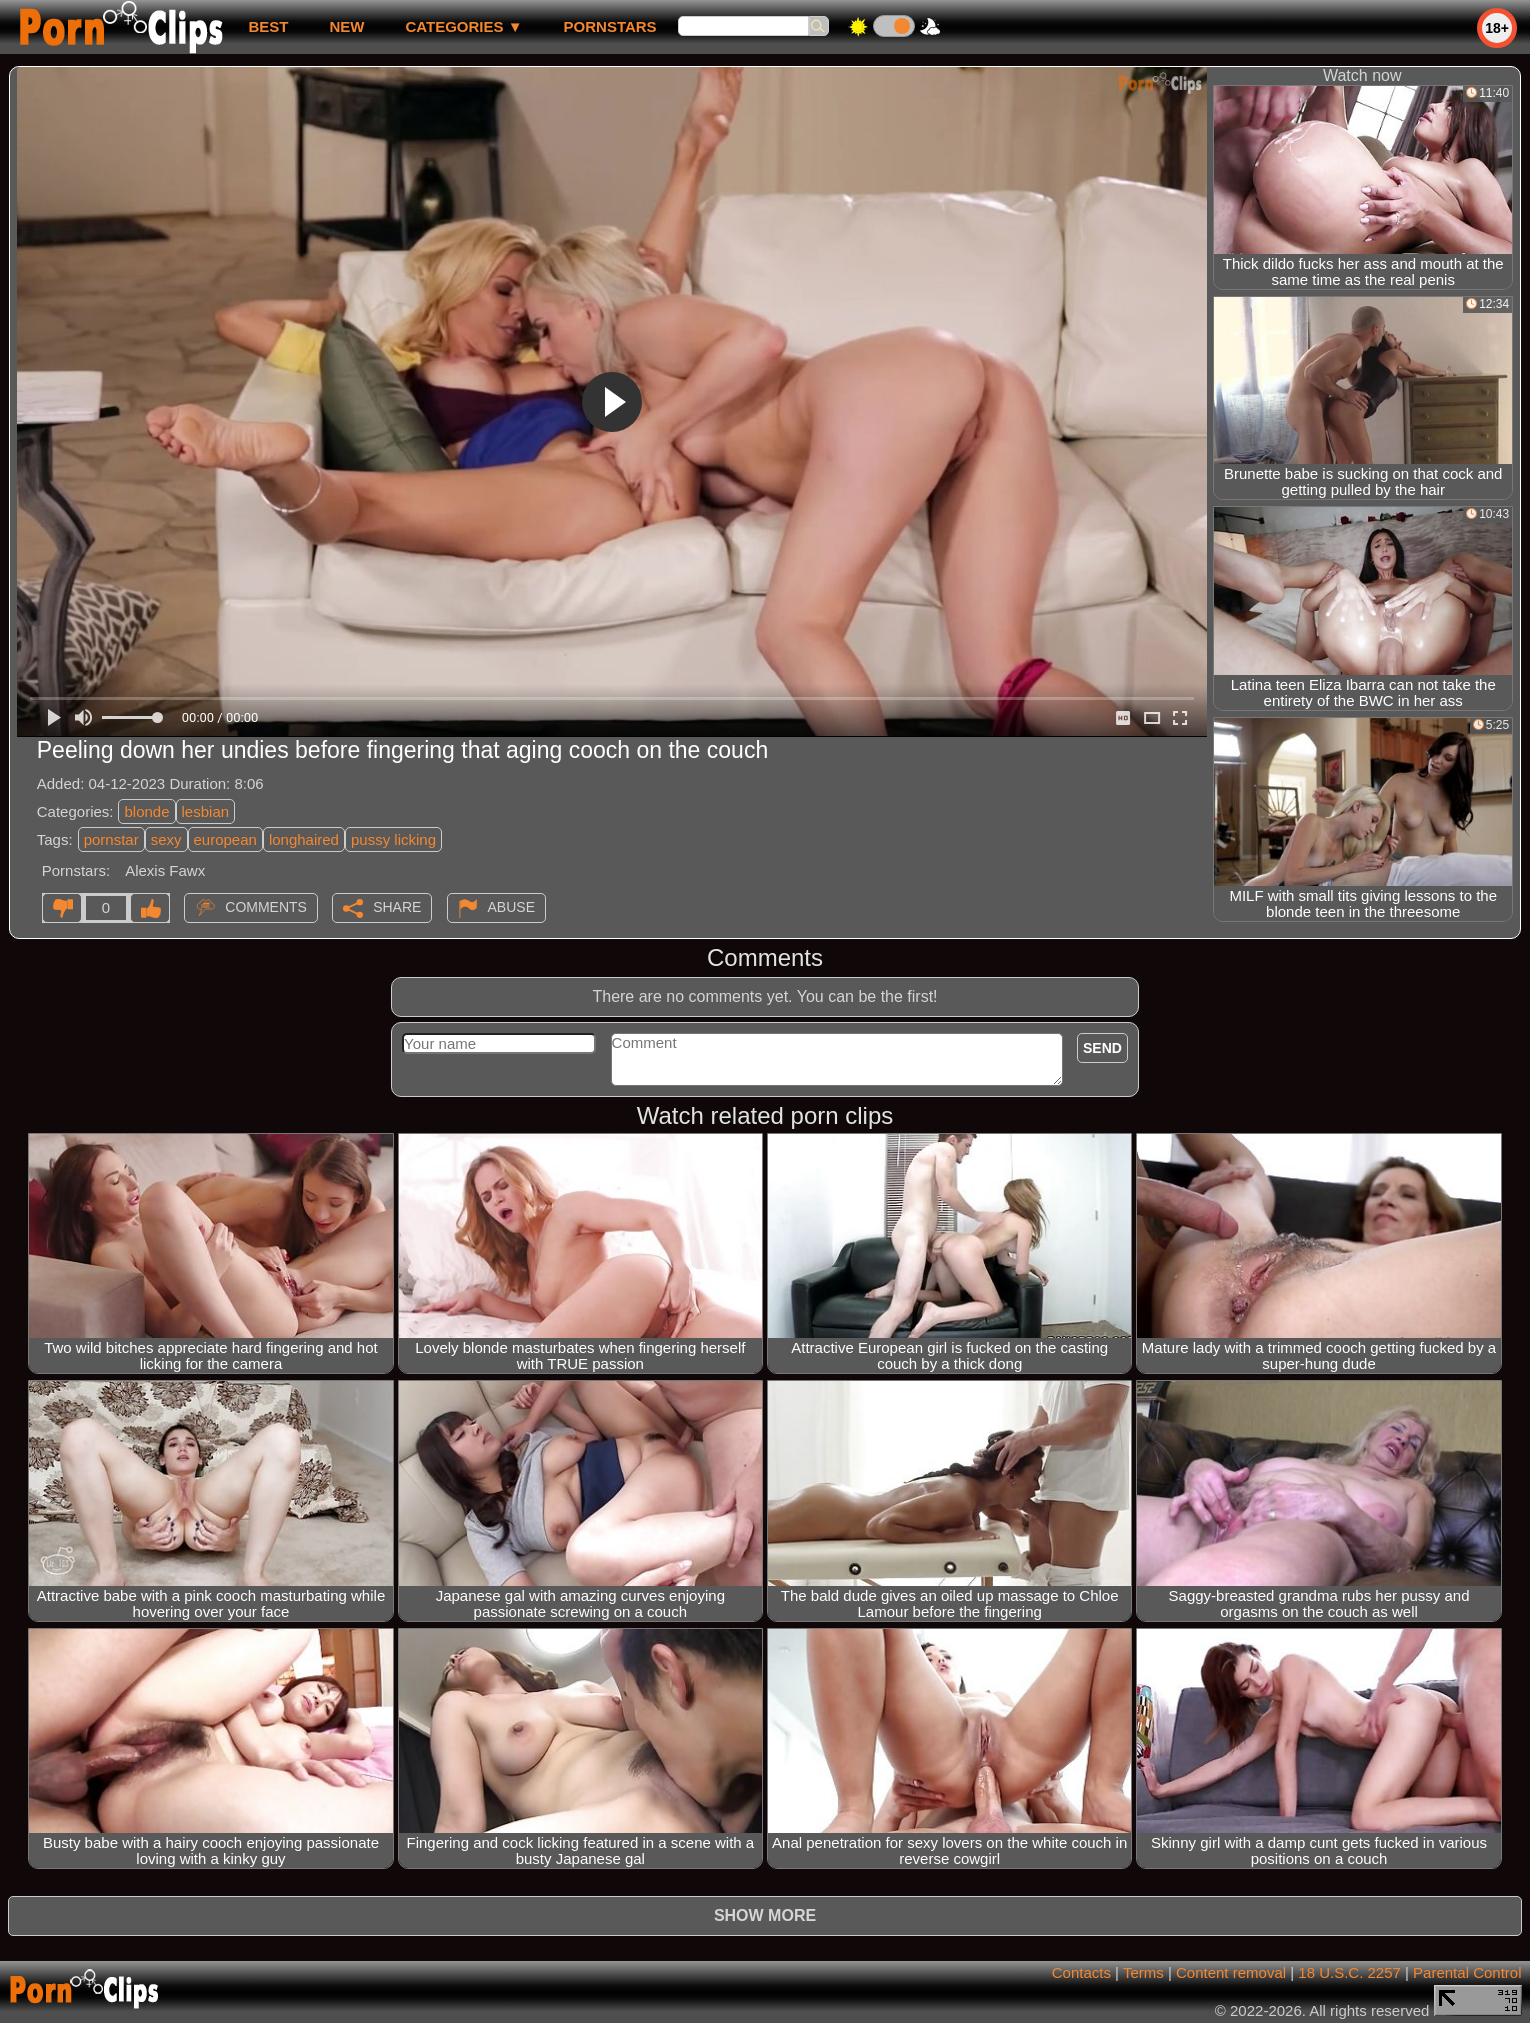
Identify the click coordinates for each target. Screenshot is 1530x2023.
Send (1102, 1048)
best (268, 26)
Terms (1143, 1972)
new (346, 26)
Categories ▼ (463, 26)
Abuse (511, 907)
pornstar (111, 839)
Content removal (1231, 1972)
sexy (166, 839)
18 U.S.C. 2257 (1349, 1972)
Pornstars (610, 26)
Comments (266, 907)
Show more (765, 1915)
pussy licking (393, 839)
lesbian (206, 811)
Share (397, 907)
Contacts (1081, 1972)
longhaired (304, 839)
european (225, 839)
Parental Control (1467, 1972)
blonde (146, 811)
